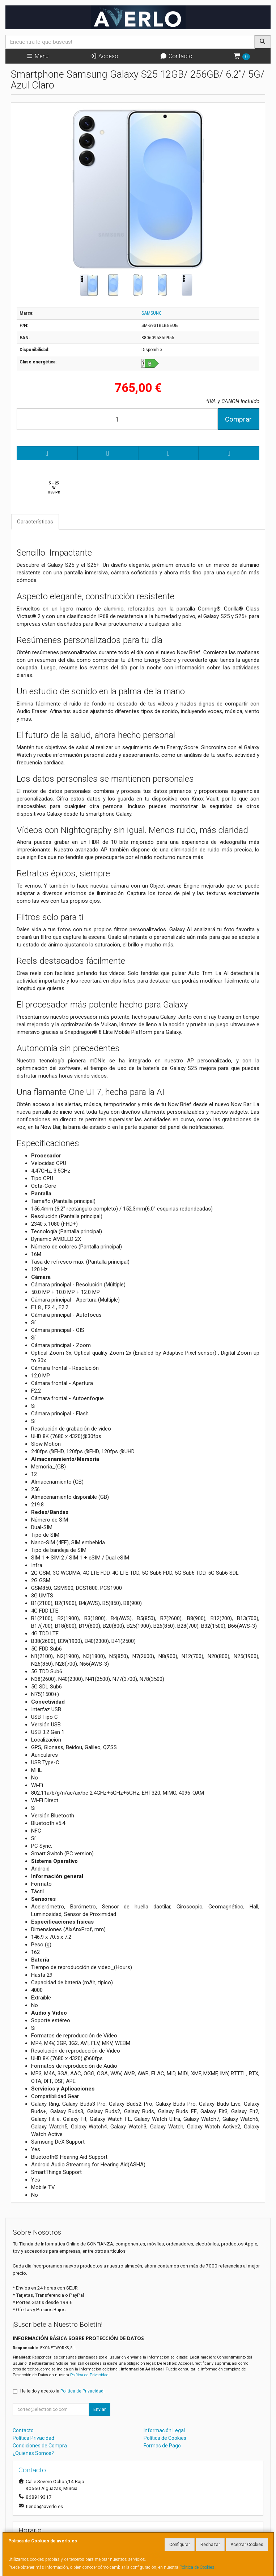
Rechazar (210, 2544)
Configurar (179, 2544)
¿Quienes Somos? (33, 2453)
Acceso (104, 56)
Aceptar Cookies (246, 2544)
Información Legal (164, 2430)
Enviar (99, 2409)
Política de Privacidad (89, 2375)
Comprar (238, 419)
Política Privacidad (33, 2438)
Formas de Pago (162, 2445)
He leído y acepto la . (62, 2391)
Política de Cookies (197, 2567)
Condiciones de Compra (40, 2445)
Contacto (176, 56)
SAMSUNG (151, 313)
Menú (37, 56)
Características (35, 521)
